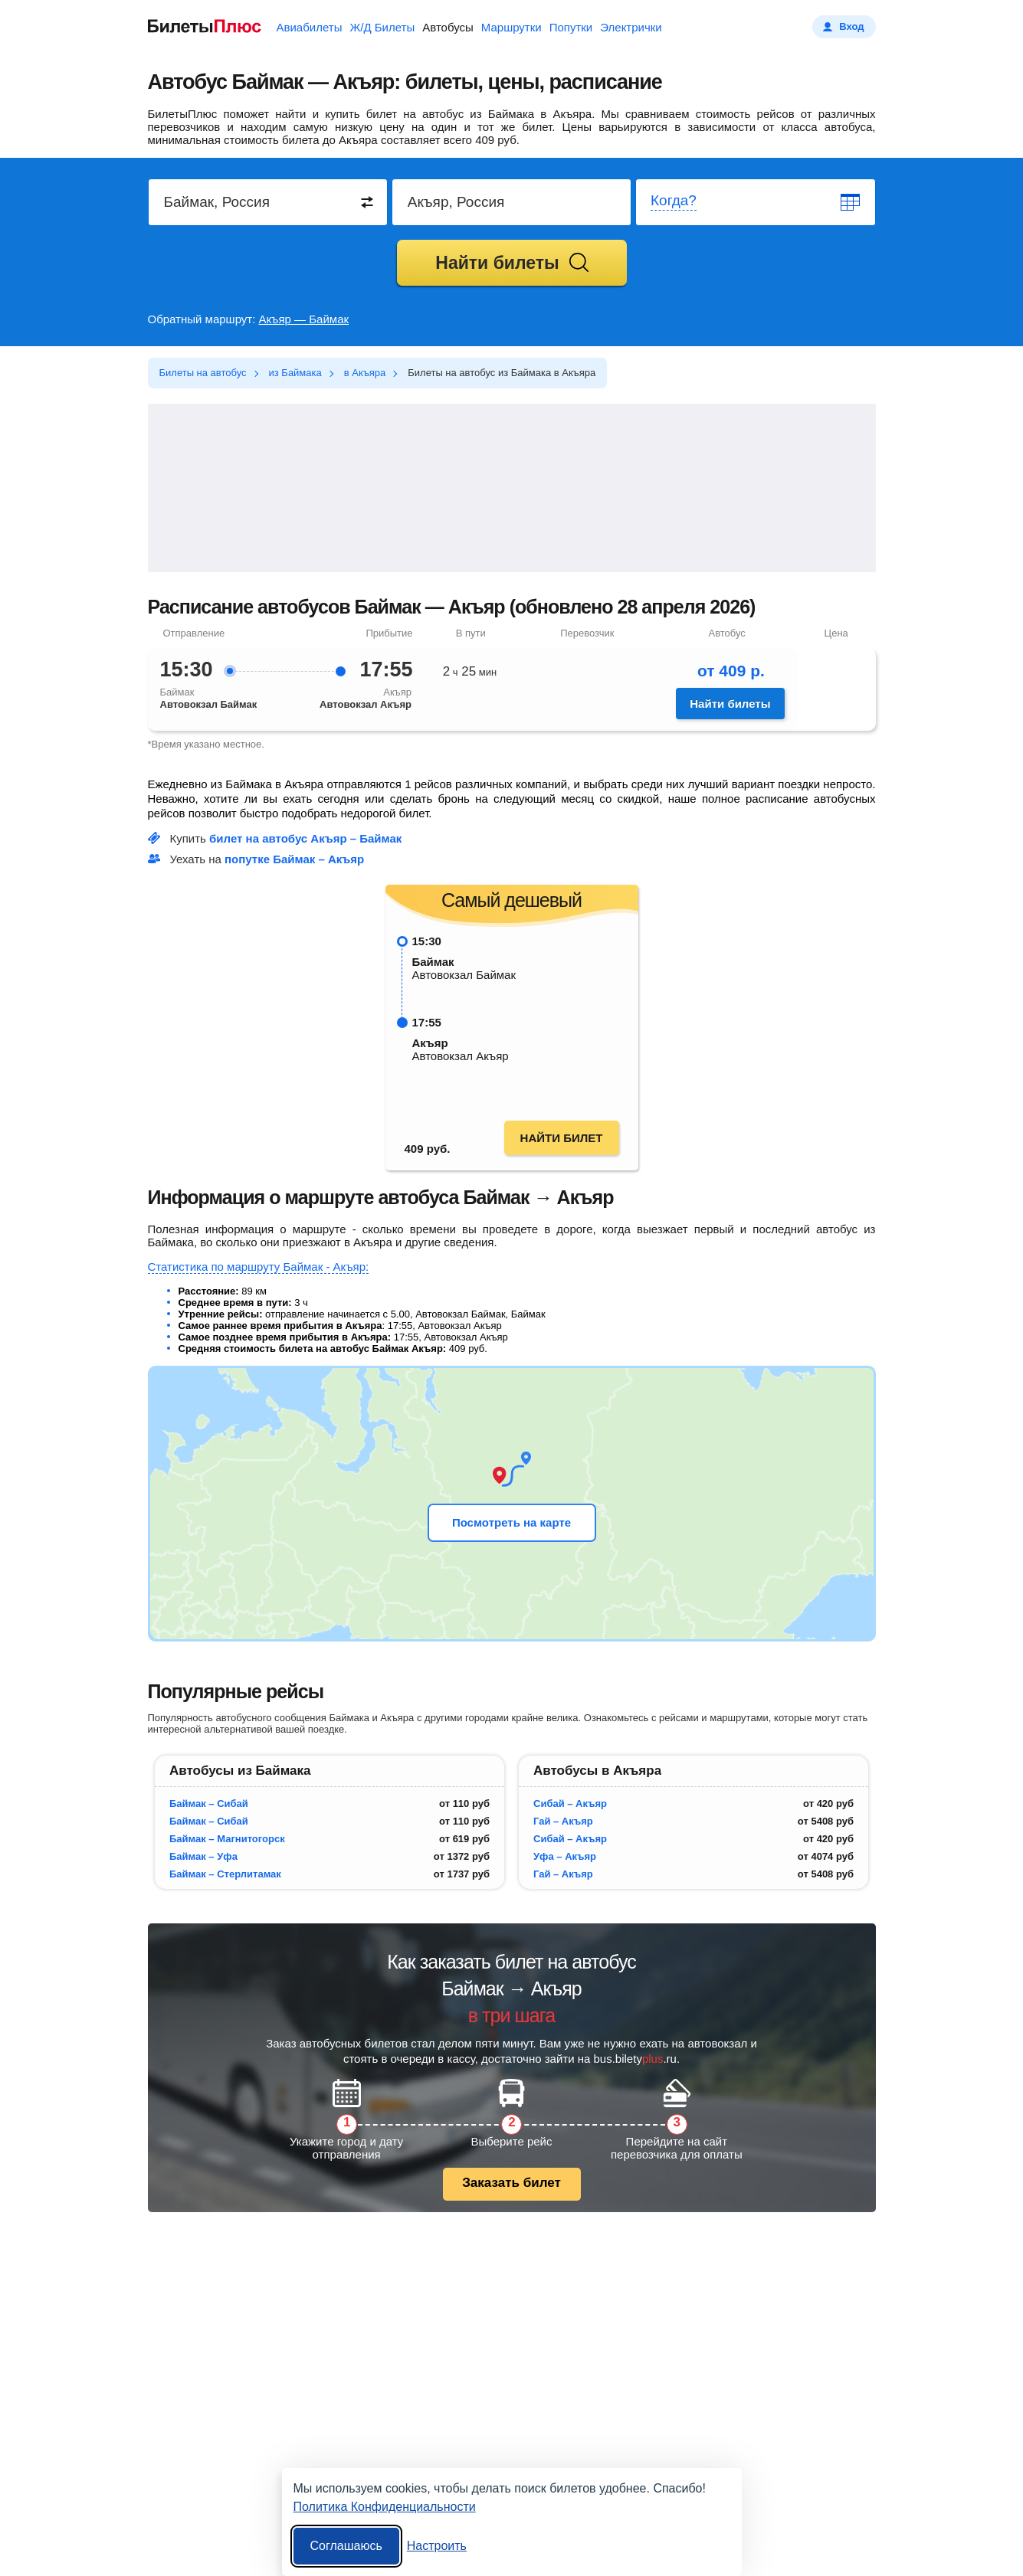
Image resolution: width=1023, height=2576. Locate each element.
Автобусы (448, 27)
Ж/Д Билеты (382, 27)
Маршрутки (511, 27)
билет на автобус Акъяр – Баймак (305, 838)
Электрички (630, 27)
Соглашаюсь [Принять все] (346, 2545)
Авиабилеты (310, 27)
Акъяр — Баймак (304, 319)
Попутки (571, 27)
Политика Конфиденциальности (384, 2506)
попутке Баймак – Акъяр (294, 859)
